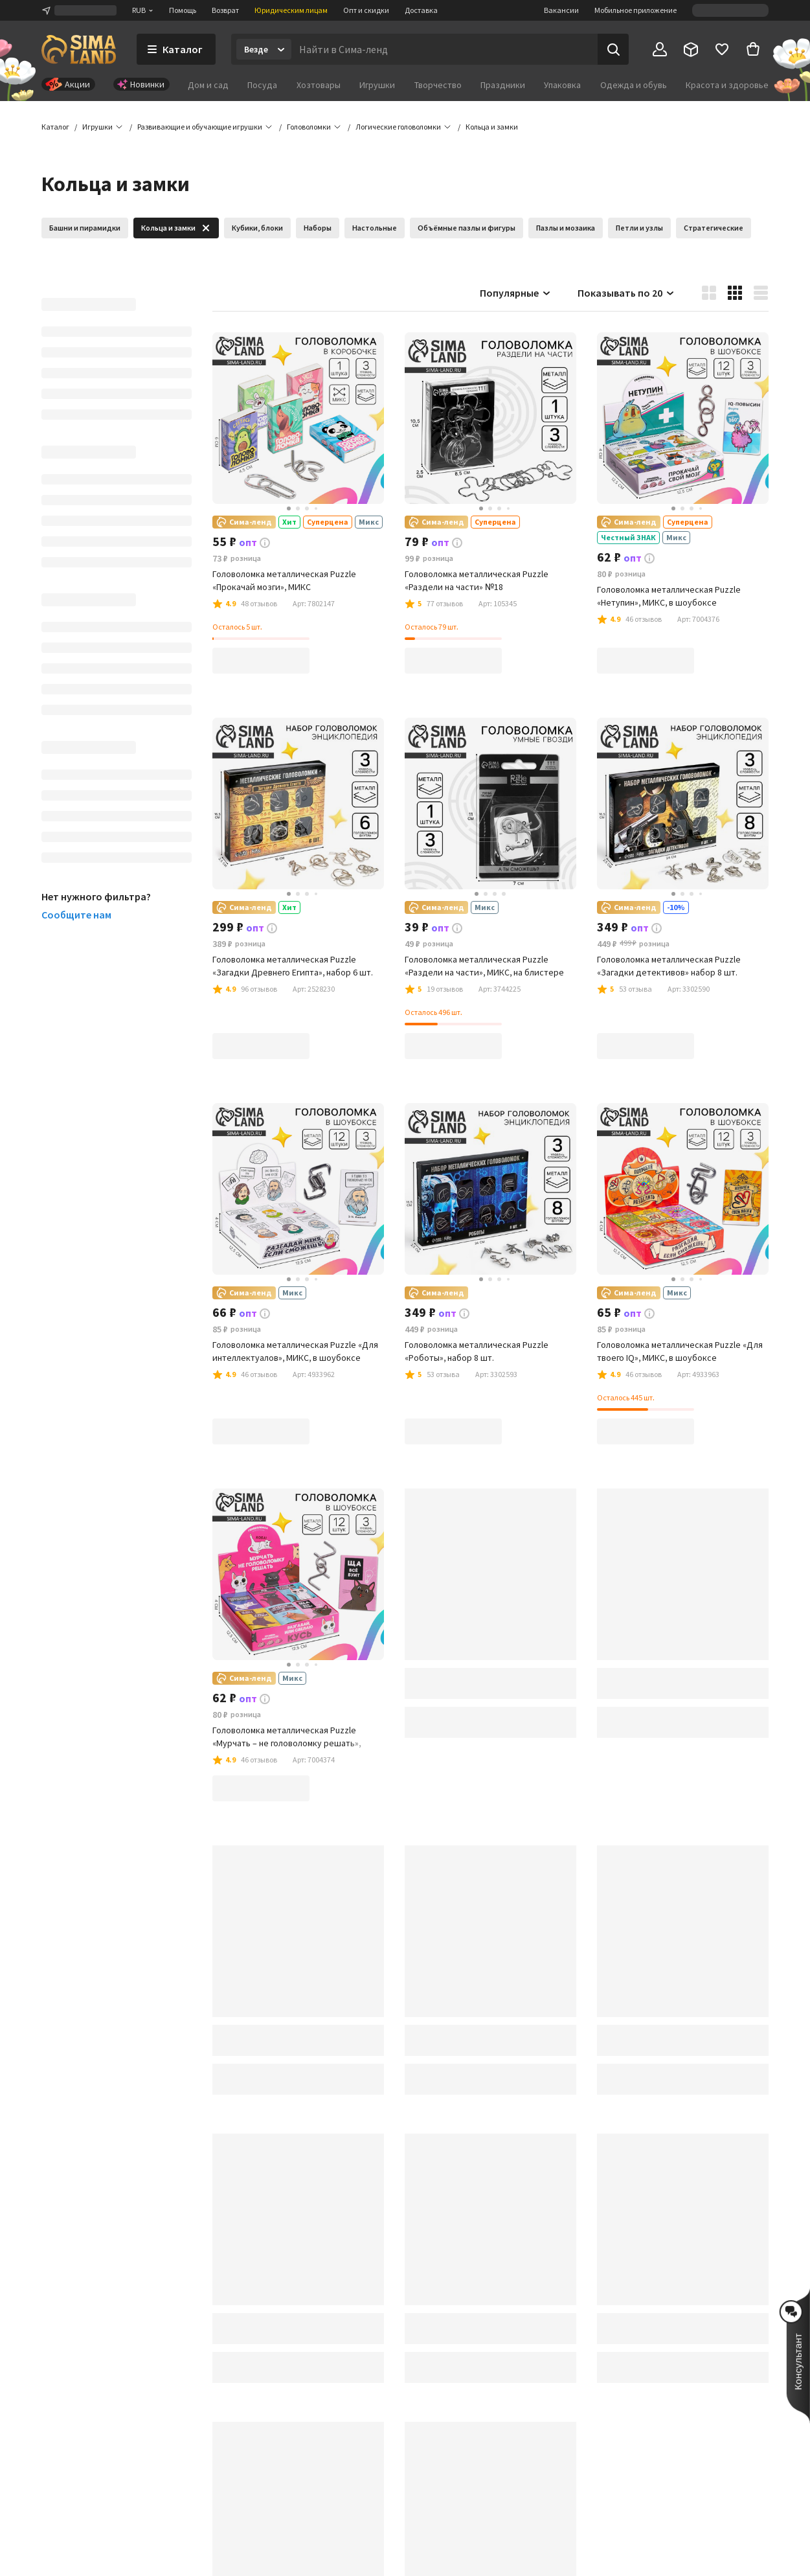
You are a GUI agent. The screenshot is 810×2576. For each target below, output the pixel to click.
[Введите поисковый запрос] (444, 49)
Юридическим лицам (291, 10)
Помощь (182, 10)
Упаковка (562, 85)
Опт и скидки (366, 10)
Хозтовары (319, 85)
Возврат (225, 10)
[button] (492, 127)
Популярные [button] (516, 292)
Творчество (438, 85)
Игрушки (377, 85)
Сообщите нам (76, 914)
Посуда (262, 85)
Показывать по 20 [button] (626, 292)
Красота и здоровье (727, 85)
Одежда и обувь (633, 85)
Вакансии (561, 10)
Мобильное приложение (635, 10)
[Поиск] (613, 49)
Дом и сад (208, 85)
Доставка (421, 10)
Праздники (502, 85)
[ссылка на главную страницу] (78, 49)
